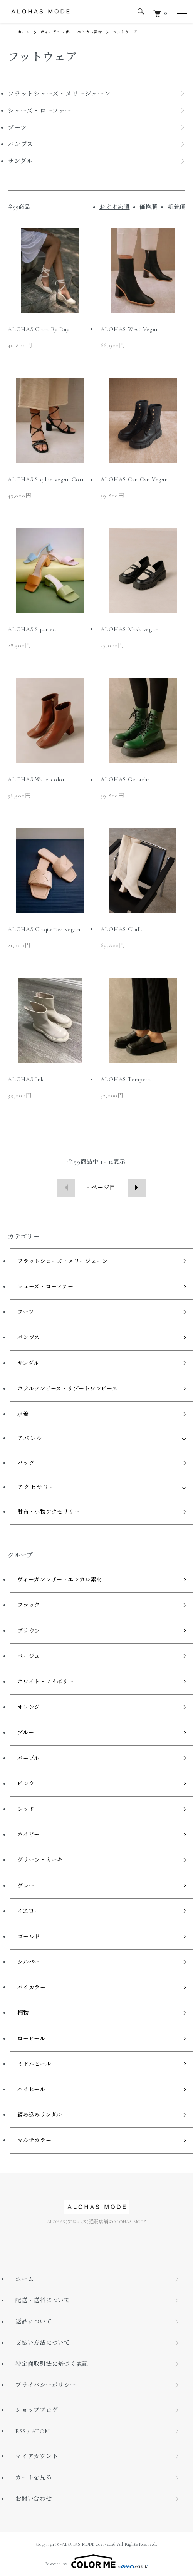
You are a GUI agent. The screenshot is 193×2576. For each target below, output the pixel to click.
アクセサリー (36, 1487)
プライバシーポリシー (45, 2385)
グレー (25, 1886)
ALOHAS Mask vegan (130, 629)
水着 (23, 1414)
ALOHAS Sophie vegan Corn (46, 479)
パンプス (28, 1337)
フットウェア (125, 32)
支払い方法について (42, 2342)
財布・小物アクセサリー (48, 1512)
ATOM (41, 2431)
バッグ (25, 1463)
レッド (25, 1809)
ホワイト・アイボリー (45, 1681)
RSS (20, 2431)
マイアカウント (36, 2456)
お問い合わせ (33, 2498)
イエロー (28, 1911)
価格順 (148, 207)
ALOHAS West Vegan (130, 329)
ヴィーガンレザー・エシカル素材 (71, 32)
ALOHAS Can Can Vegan (134, 479)
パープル (28, 1758)
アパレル (30, 1438)
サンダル (28, 1363)
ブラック (28, 1605)
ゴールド (28, 1936)
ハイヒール (31, 2089)
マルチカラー (34, 2140)
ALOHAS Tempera (126, 1079)
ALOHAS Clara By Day (38, 329)
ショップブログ (36, 2410)
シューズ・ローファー (45, 1286)
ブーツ (25, 1312)
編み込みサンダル (39, 2115)
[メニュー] (181, 11)
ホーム (23, 32)
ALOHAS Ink (26, 1079)
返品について (33, 2321)
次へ (137, 1188)
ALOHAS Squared (32, 629)
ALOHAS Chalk (122, 929)
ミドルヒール (34, 2064)
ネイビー (28, 1834)
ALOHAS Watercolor (36, 779)
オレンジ (28, 1707)
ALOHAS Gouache (126, 779)
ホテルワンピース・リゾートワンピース (67, 1388)
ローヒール (31, 2038)
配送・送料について (42, 2300)
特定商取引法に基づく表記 (51, 2363)
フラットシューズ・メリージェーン (62, 1261)
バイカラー (31, 1987)
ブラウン (28, 1631)
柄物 (23, 2013)
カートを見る (33, 2477)
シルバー (28, 1962)
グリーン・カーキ (40, 1860)
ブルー (25, 1732)
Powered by (96, 2561)
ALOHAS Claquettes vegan (44, 929)
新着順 (176, 207)
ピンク (25, 1783)
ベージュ (28, 1656)
